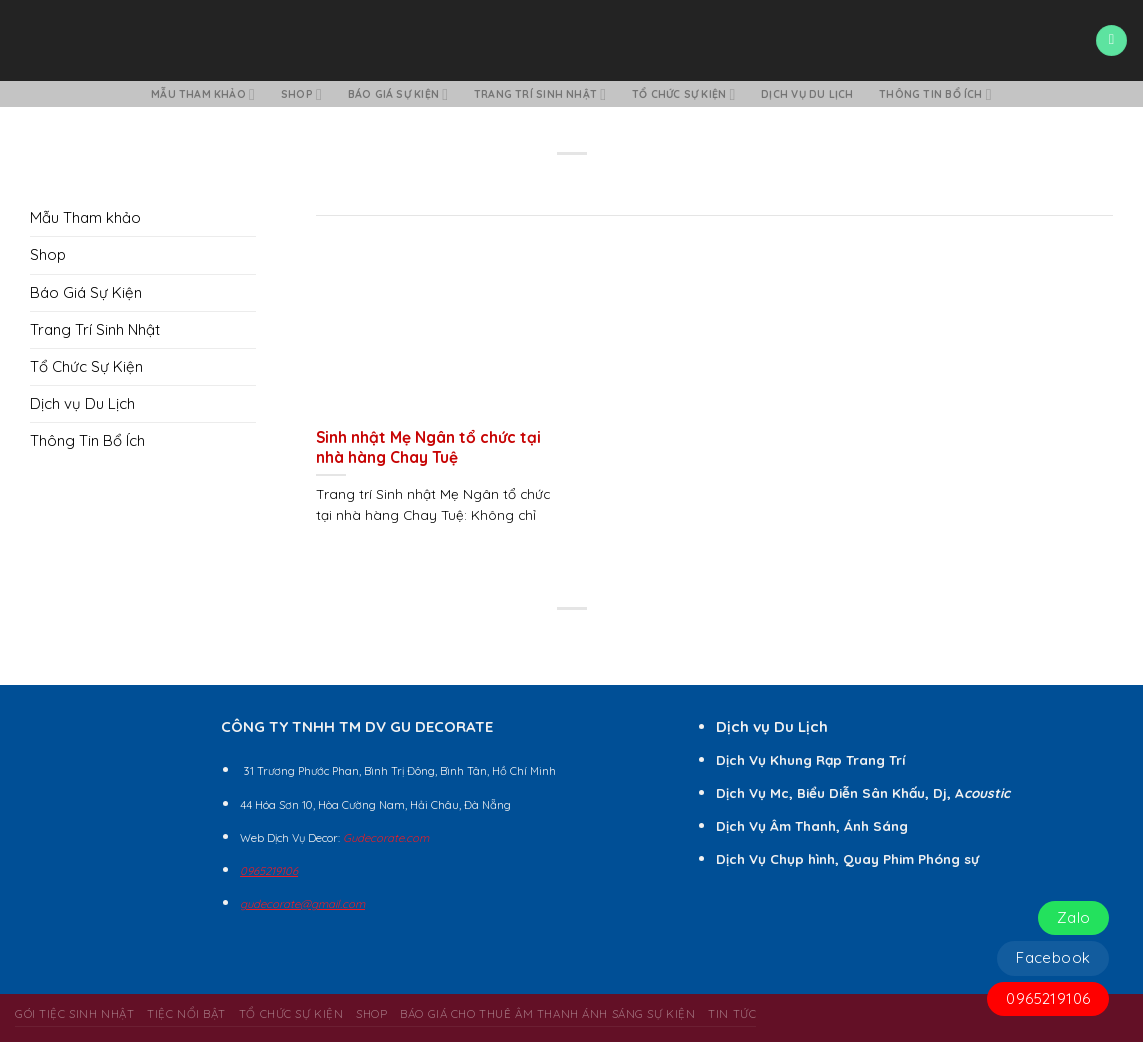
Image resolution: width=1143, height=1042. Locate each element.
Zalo (1074, 917)
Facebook (1053, 957)
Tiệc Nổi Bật (186, 1013)
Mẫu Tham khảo (203, 94)
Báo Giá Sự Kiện (398, 94)
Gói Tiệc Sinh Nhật (74, 1013)
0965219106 (1048, 998)
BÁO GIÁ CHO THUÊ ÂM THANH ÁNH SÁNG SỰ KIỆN (547, 1013)
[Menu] (1111, 40)
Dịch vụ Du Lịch (807, 94)
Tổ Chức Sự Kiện (683, 94)
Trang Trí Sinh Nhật (540, 94)
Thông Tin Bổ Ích (935, 94)
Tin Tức (732, 1013)
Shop (301, 94)
